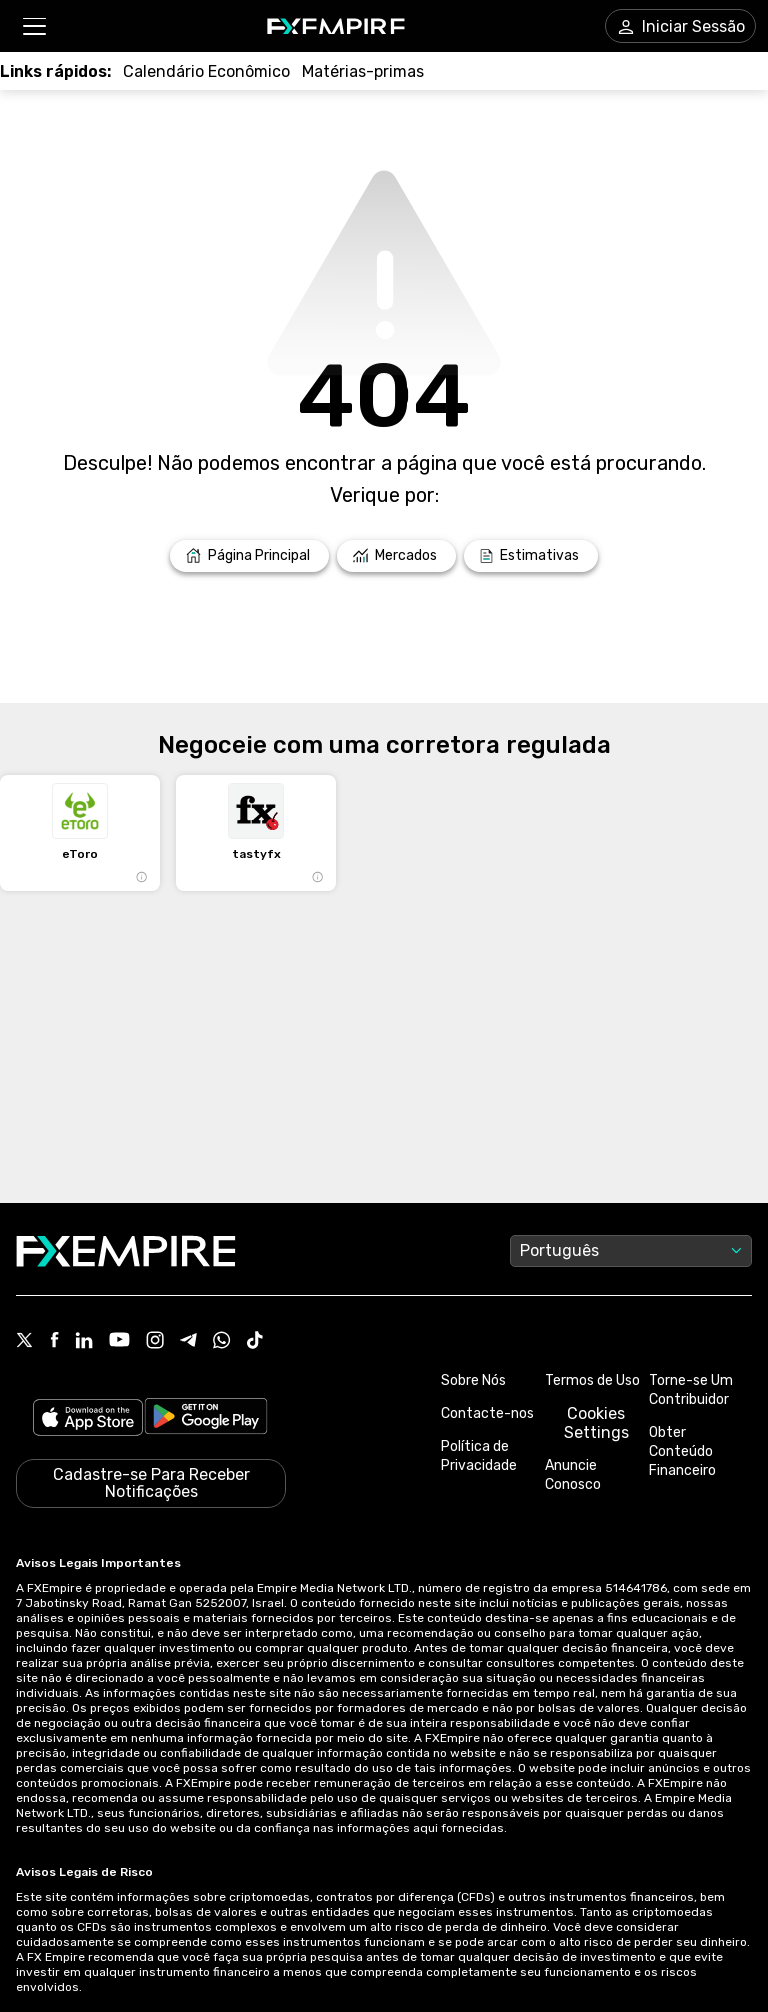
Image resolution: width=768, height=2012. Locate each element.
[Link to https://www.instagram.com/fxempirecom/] (155, 1342)
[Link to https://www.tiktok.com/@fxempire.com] (255, 1342)
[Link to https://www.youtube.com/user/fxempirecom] (119, 1341)
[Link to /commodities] (363, 71)
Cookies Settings (596, 1423)
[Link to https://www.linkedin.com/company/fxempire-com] (84, 1342)
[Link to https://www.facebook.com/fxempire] (54, 1341)
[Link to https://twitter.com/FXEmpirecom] (25, 1342)
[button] (33, 26)
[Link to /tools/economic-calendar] (206, 71)
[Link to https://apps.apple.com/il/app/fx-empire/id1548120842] (88, 1419)
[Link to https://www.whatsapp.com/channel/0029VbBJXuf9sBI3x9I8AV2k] (222, 1342)
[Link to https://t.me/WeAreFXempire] (188, 1342)
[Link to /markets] (396, 556)
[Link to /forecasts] (531, 556)
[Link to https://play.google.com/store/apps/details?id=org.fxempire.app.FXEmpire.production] (206, 1419)
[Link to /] (249, 556)
